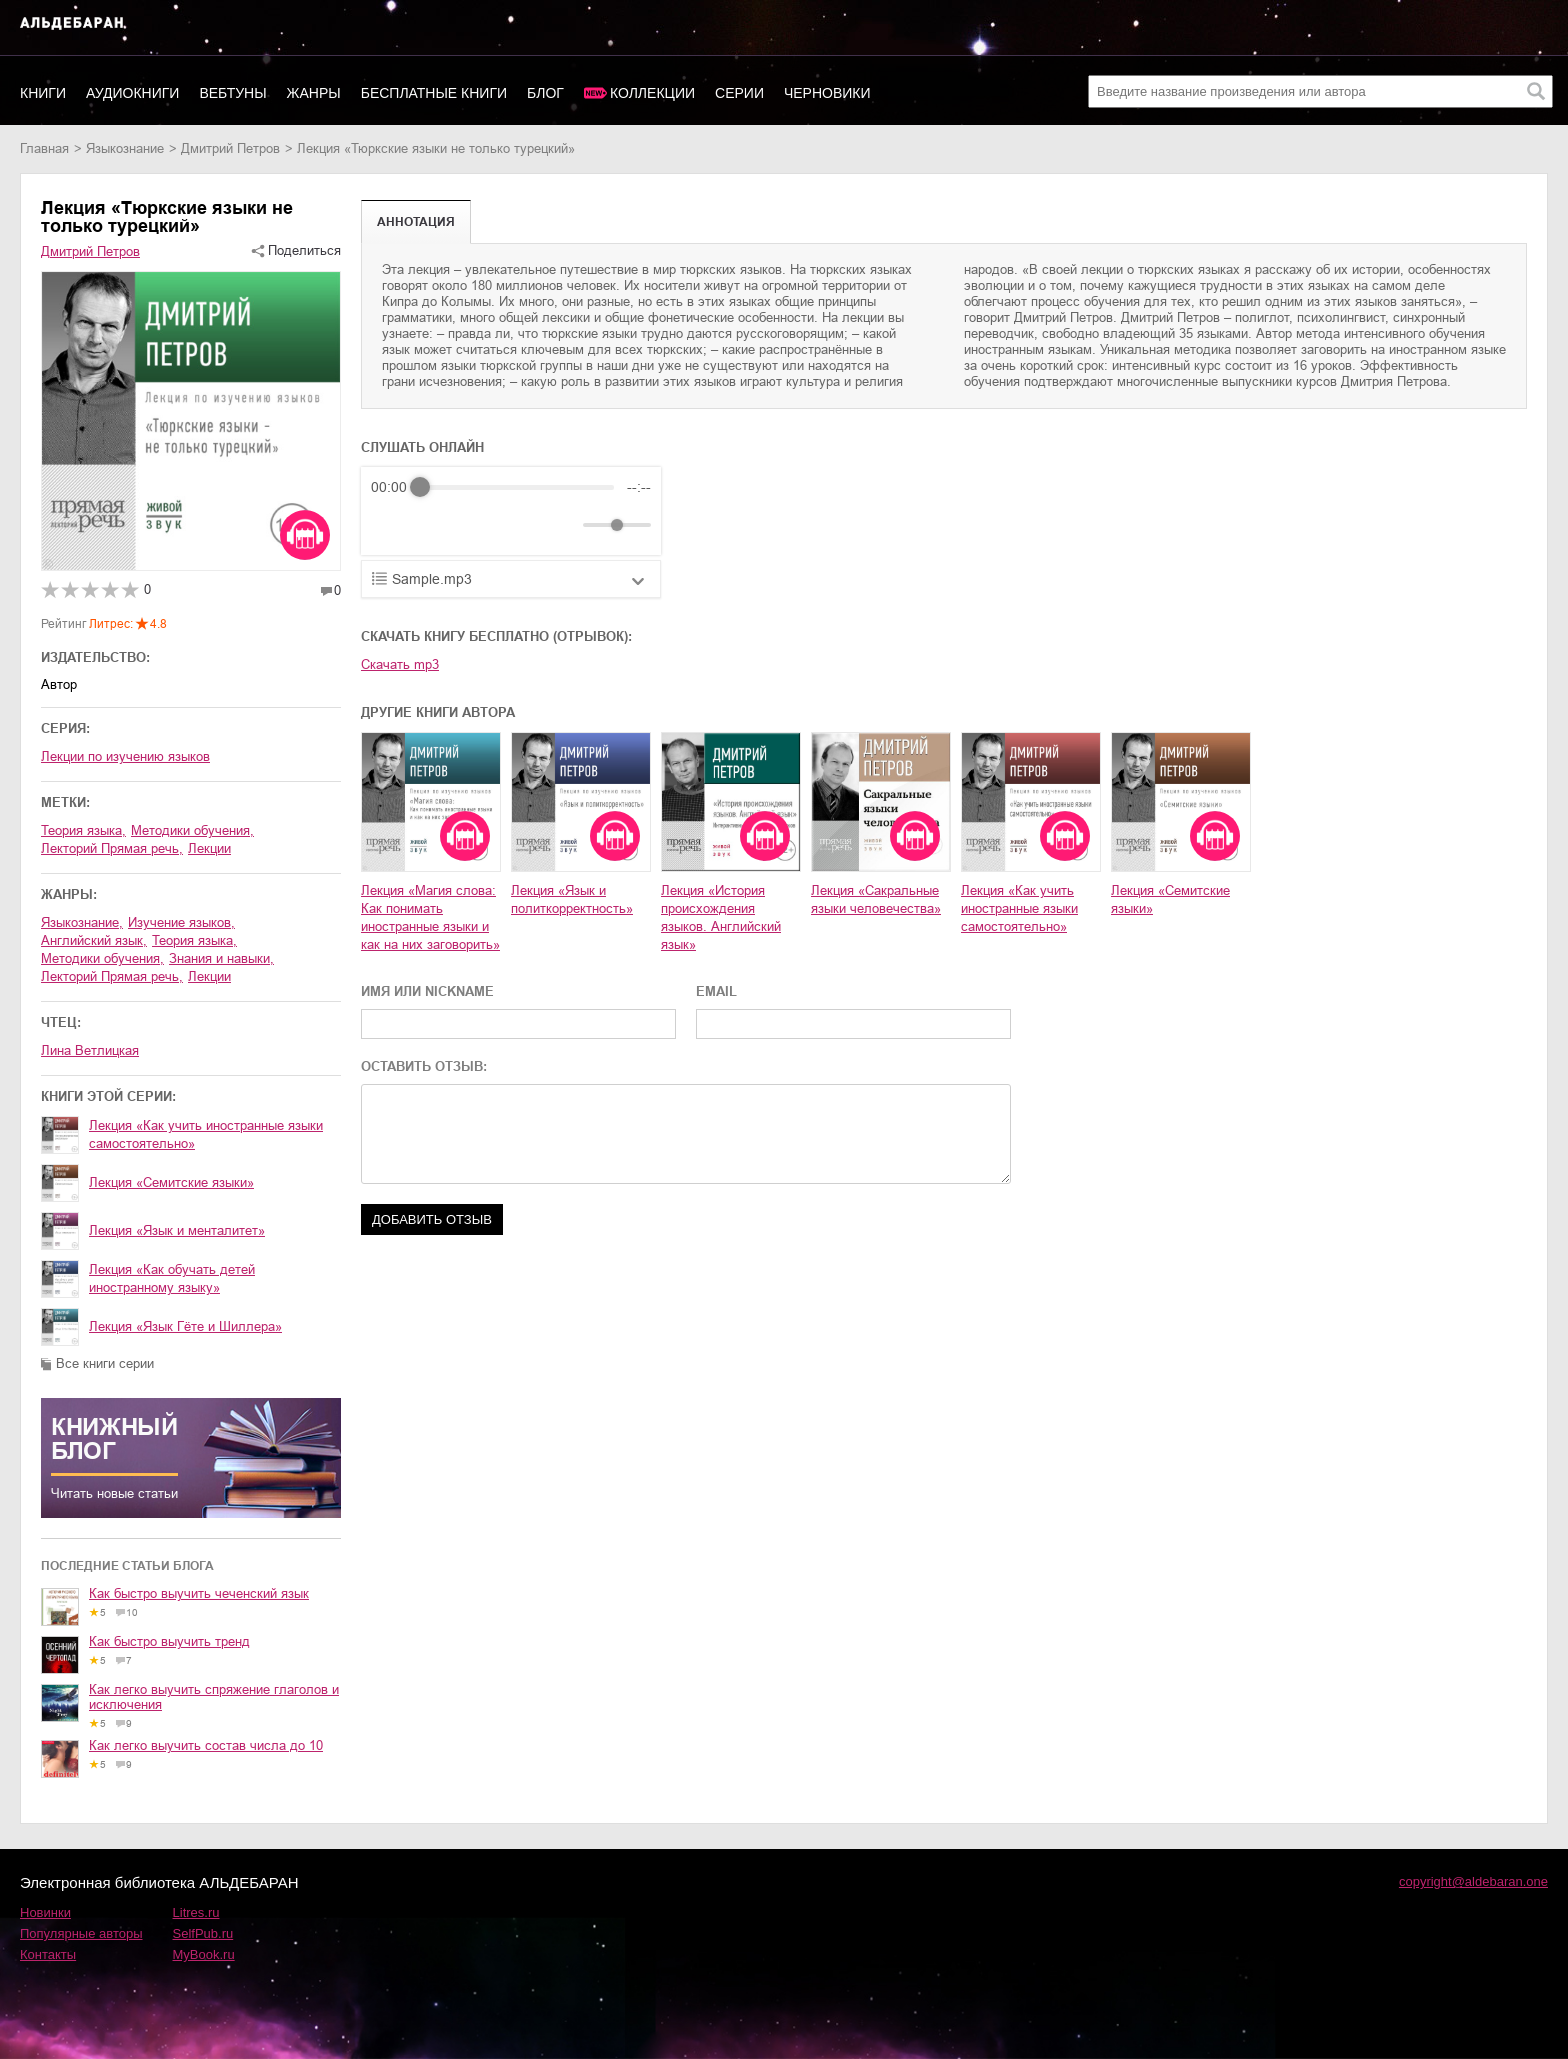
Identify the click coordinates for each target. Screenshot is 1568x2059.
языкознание (125, 148)
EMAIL (716, 991)
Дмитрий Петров (230, 148)
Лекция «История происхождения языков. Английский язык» (721, 917)
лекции (209, 976)
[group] (511, 511)
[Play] (435, 525)
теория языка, (83, 830)
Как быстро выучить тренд (169, 1641)
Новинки (45, 1912)
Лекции (209, 848)
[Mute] (564, 525)
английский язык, (94, 940)
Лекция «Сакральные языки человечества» (876, 899)
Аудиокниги (132, 93)
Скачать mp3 (400, 664)
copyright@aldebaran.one (1473, 1881)
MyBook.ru (204, 1954)
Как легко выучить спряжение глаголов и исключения (214, 1697)
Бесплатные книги (434, 93)
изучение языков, (181, 922)
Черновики (827, 93)
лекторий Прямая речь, (112, 848)
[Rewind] (391, 525)
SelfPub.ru (203, 1933)
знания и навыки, (221, 958)
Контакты (48, 1954)
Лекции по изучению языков (125, 756)
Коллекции (652, 93)
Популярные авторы (81, 1933)
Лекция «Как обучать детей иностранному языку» (172, 1278)
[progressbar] (517, 487)
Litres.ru (196, 1912)
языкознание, (82, 922)
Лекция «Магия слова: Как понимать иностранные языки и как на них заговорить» (430, 917)
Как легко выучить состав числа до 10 (206, 1745)
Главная (44, 148)
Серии (739, 93)
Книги (43, 93)
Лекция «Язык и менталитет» (177, 1230)
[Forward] (478, 525)
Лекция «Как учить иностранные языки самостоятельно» (206, 1134)
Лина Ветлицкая (90, 1050)
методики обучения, (192, 830)
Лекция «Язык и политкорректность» (572, 899)
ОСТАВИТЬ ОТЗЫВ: (424, 1066)
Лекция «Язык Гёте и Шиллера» (185, 1326)
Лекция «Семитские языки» (171, 1182)
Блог (545, 93)
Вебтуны (232, 93)
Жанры (314, 93)
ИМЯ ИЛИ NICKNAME (427, 991)
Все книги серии (105, 1363)
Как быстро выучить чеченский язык (199, 1593)
